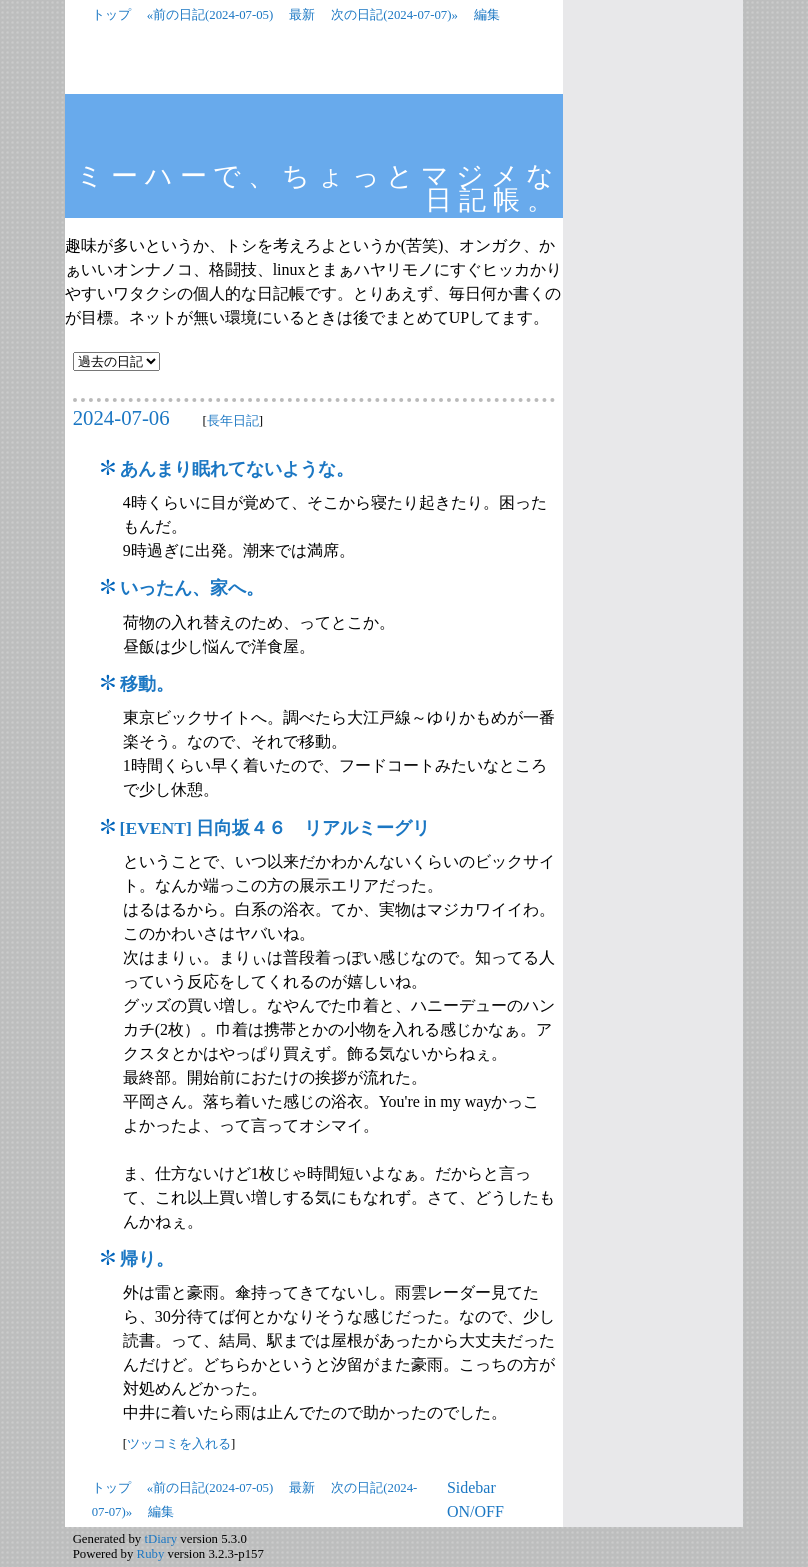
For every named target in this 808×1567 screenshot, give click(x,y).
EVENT (155, 828)
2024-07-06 (121, 417)
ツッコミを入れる (179, 1444)
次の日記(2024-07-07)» (394, 15)
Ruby (151, 1554)
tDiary (160, 1539)
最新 (302, 15)
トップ (111, 15)
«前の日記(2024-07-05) (210, 15)
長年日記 (233, 420)
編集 (487, 15)
